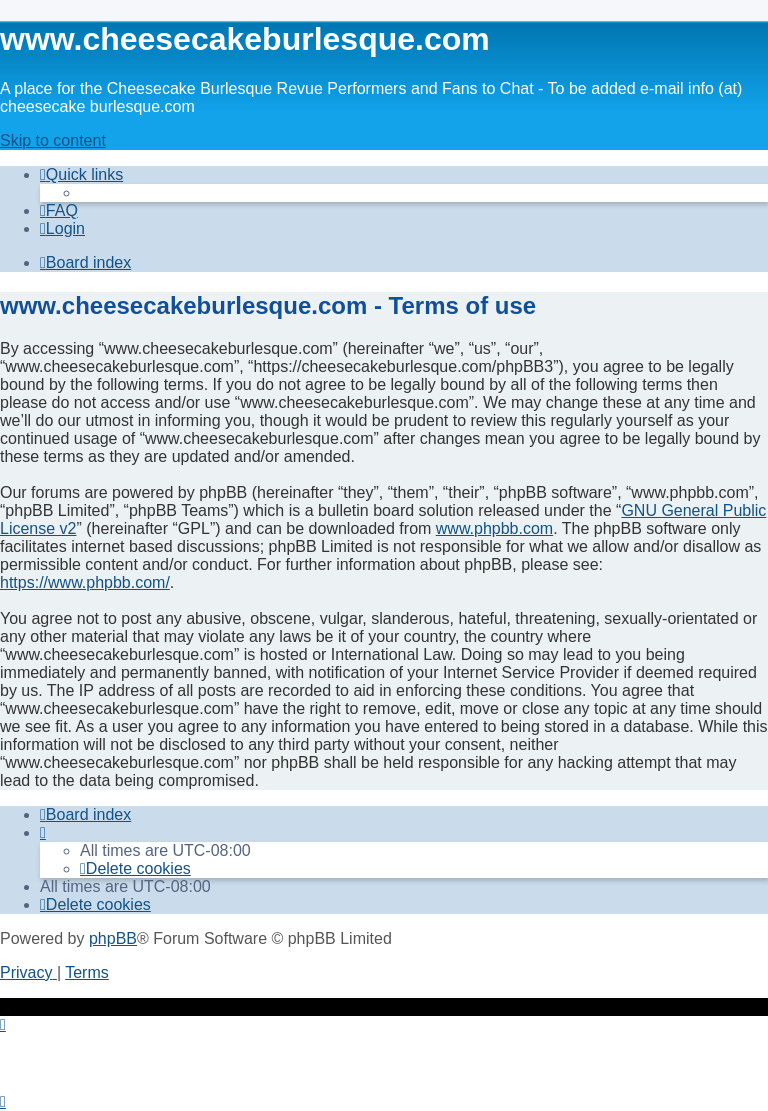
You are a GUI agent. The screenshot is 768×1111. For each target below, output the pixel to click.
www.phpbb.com (494, 528)
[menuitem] (59, 210)
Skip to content (53, 140)
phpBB (113, 938)
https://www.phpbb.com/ (85, 582)
